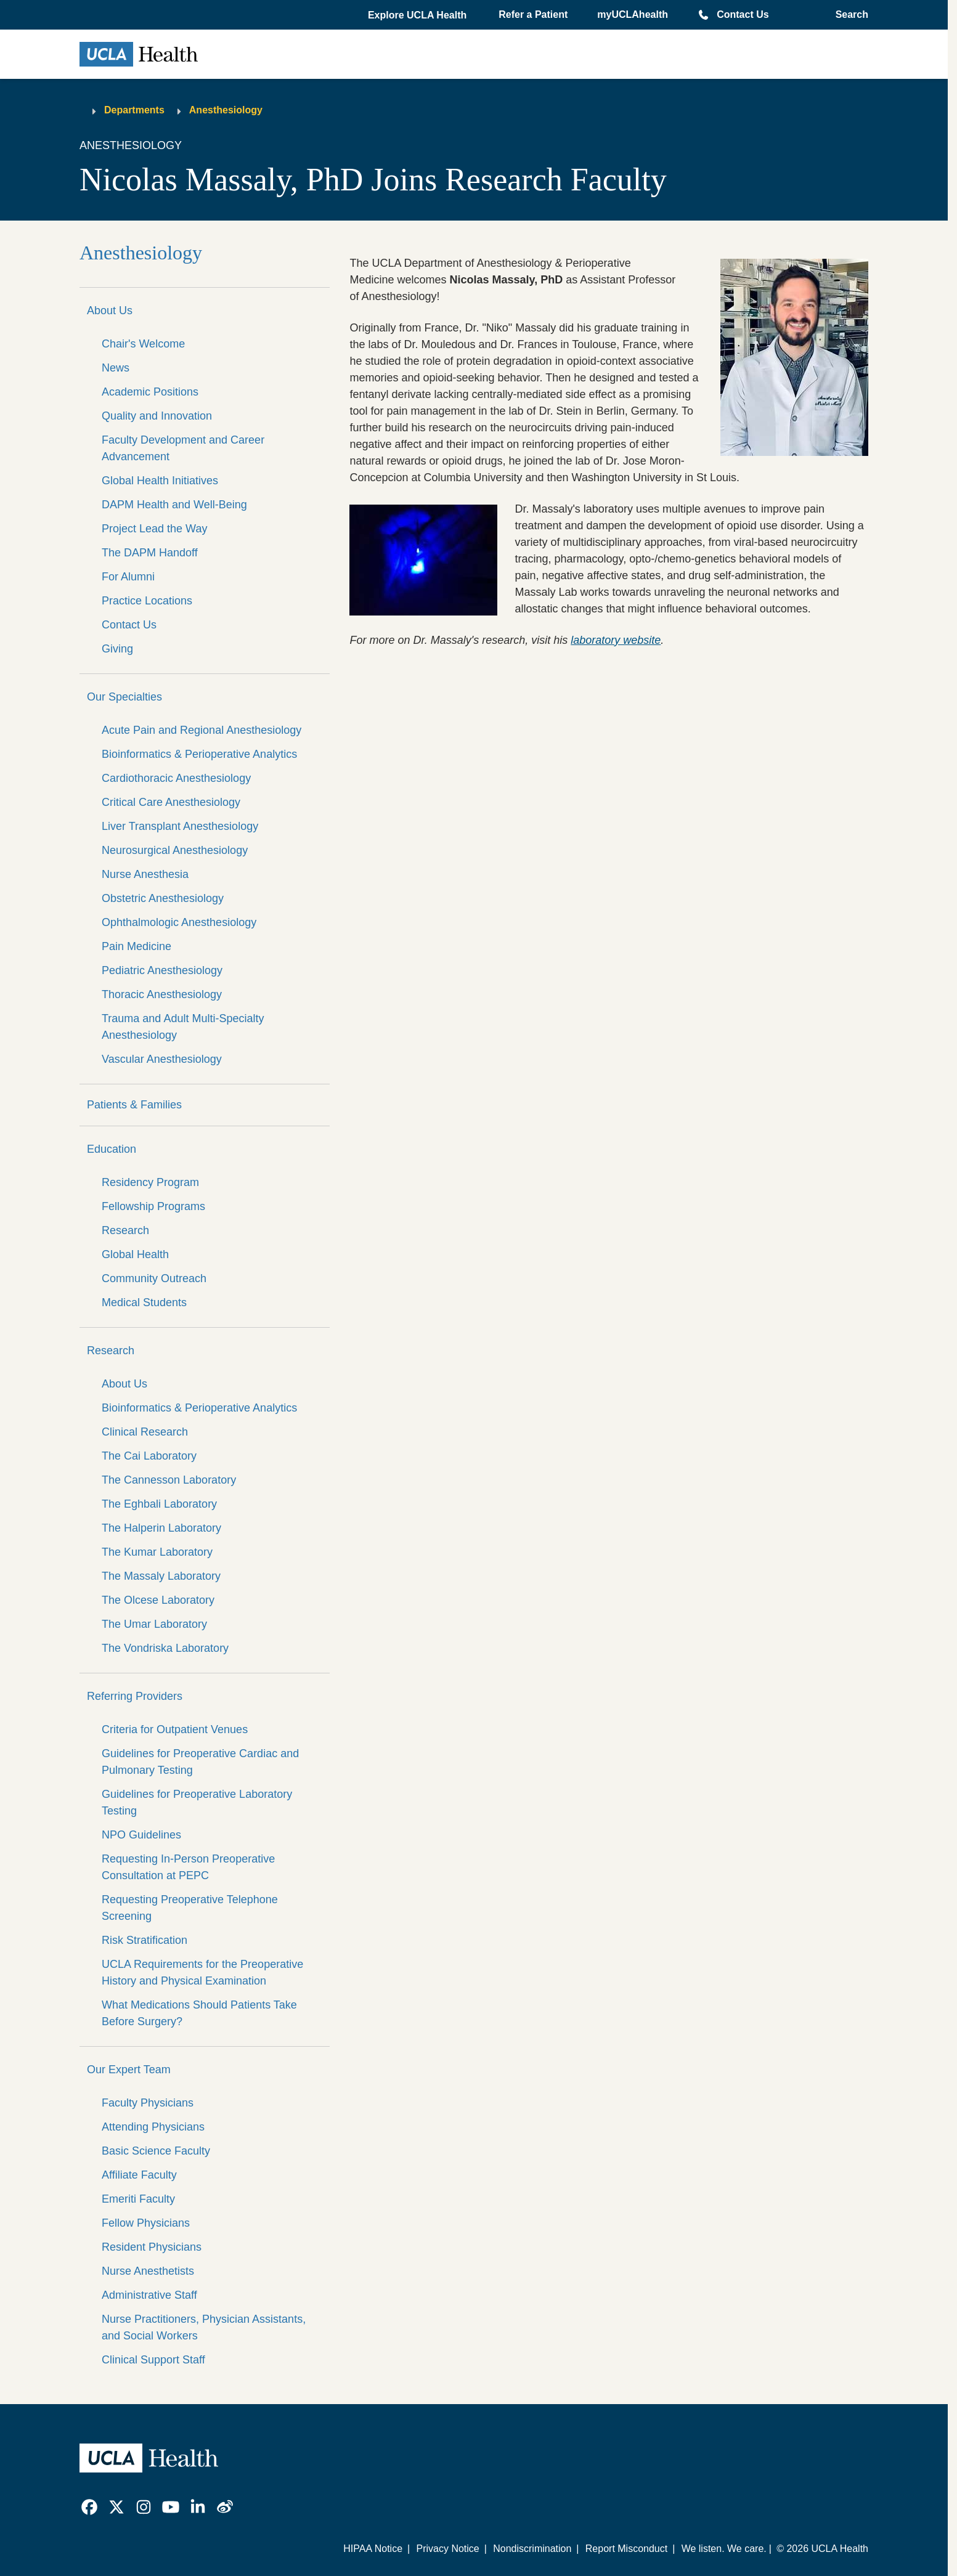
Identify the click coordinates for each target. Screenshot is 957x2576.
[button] (418, 15)
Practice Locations (147, 601)
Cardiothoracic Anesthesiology (176, 778)
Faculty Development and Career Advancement (183, 448)
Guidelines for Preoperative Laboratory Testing (197, 1802)
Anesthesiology (226, 110)
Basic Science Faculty (156, 2151)
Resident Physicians (152, 2247)
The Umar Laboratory (154, 1624)
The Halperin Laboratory (161, 1528)
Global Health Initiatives (160, 480)
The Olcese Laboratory (158, 1600)
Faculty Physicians (147, 2103)
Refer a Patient (533, 14)
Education (111, 1149)
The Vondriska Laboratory (165, 1648)
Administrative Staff (149, 2295)
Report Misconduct (626, 2548)
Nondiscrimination (532, 2548)
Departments (134, 110)
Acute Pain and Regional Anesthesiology (201, 730)
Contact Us (742, 14)
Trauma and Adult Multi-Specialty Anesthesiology (183, 1026)
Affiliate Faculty (139, 2175)
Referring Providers (134, 1696)
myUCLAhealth (632, 14)
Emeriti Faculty (138, 2199)
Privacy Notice (447, 2548)
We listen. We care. (724, 2548)
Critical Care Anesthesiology (171, 802)
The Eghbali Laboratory (159, 1504)
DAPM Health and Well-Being (174, 504)
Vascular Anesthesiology (162, 1059)
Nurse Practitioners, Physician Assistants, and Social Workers (204, 2327)
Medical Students (144, 1302)
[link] (89, 2507)
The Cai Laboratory (149, 1456)
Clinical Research (145, 1432)
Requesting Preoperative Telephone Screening (190, 1907)
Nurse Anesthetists (148, 2271)
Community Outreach (154, 1278)
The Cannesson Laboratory (169, 1480)
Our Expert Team (129, 2069)
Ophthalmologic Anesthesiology (179, 922)
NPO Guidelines (141, 1835)
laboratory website (616, 640)
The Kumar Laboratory (157, 1552)
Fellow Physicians (146, 2223)
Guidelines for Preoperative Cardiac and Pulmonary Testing (200, 1761)
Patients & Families (134, 1105)
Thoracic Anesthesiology (162, 994)
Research (125, 1230)
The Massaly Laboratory (161, 1576)
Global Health (135, 1254)
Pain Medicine (136, 946)
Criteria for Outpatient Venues (175, 1729)
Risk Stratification (144, 1940)
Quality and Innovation (157, 416)
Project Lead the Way (154, 528)
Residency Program (150, 1182)
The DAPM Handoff (150, 552)
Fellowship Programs (153, 1206)
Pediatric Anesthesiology (162, 970)
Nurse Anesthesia (145, 874)
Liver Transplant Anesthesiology (180, 826)
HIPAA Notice (372, 2548)
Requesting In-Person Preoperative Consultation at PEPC (188, 1867)
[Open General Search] (848, 14)
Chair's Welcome (143, 344)
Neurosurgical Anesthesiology (175, 850)
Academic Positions (150, 392)
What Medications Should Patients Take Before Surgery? (199, 2013)
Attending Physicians (153, 2127)
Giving (117, 649)
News (115, 368)
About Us (109, 310)
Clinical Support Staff (153, 2360)
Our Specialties (124, 697)
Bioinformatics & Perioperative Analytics (199, 754)
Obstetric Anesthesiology (163, 898)
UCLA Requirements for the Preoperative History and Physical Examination (202, 1972)
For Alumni (128, 577)
